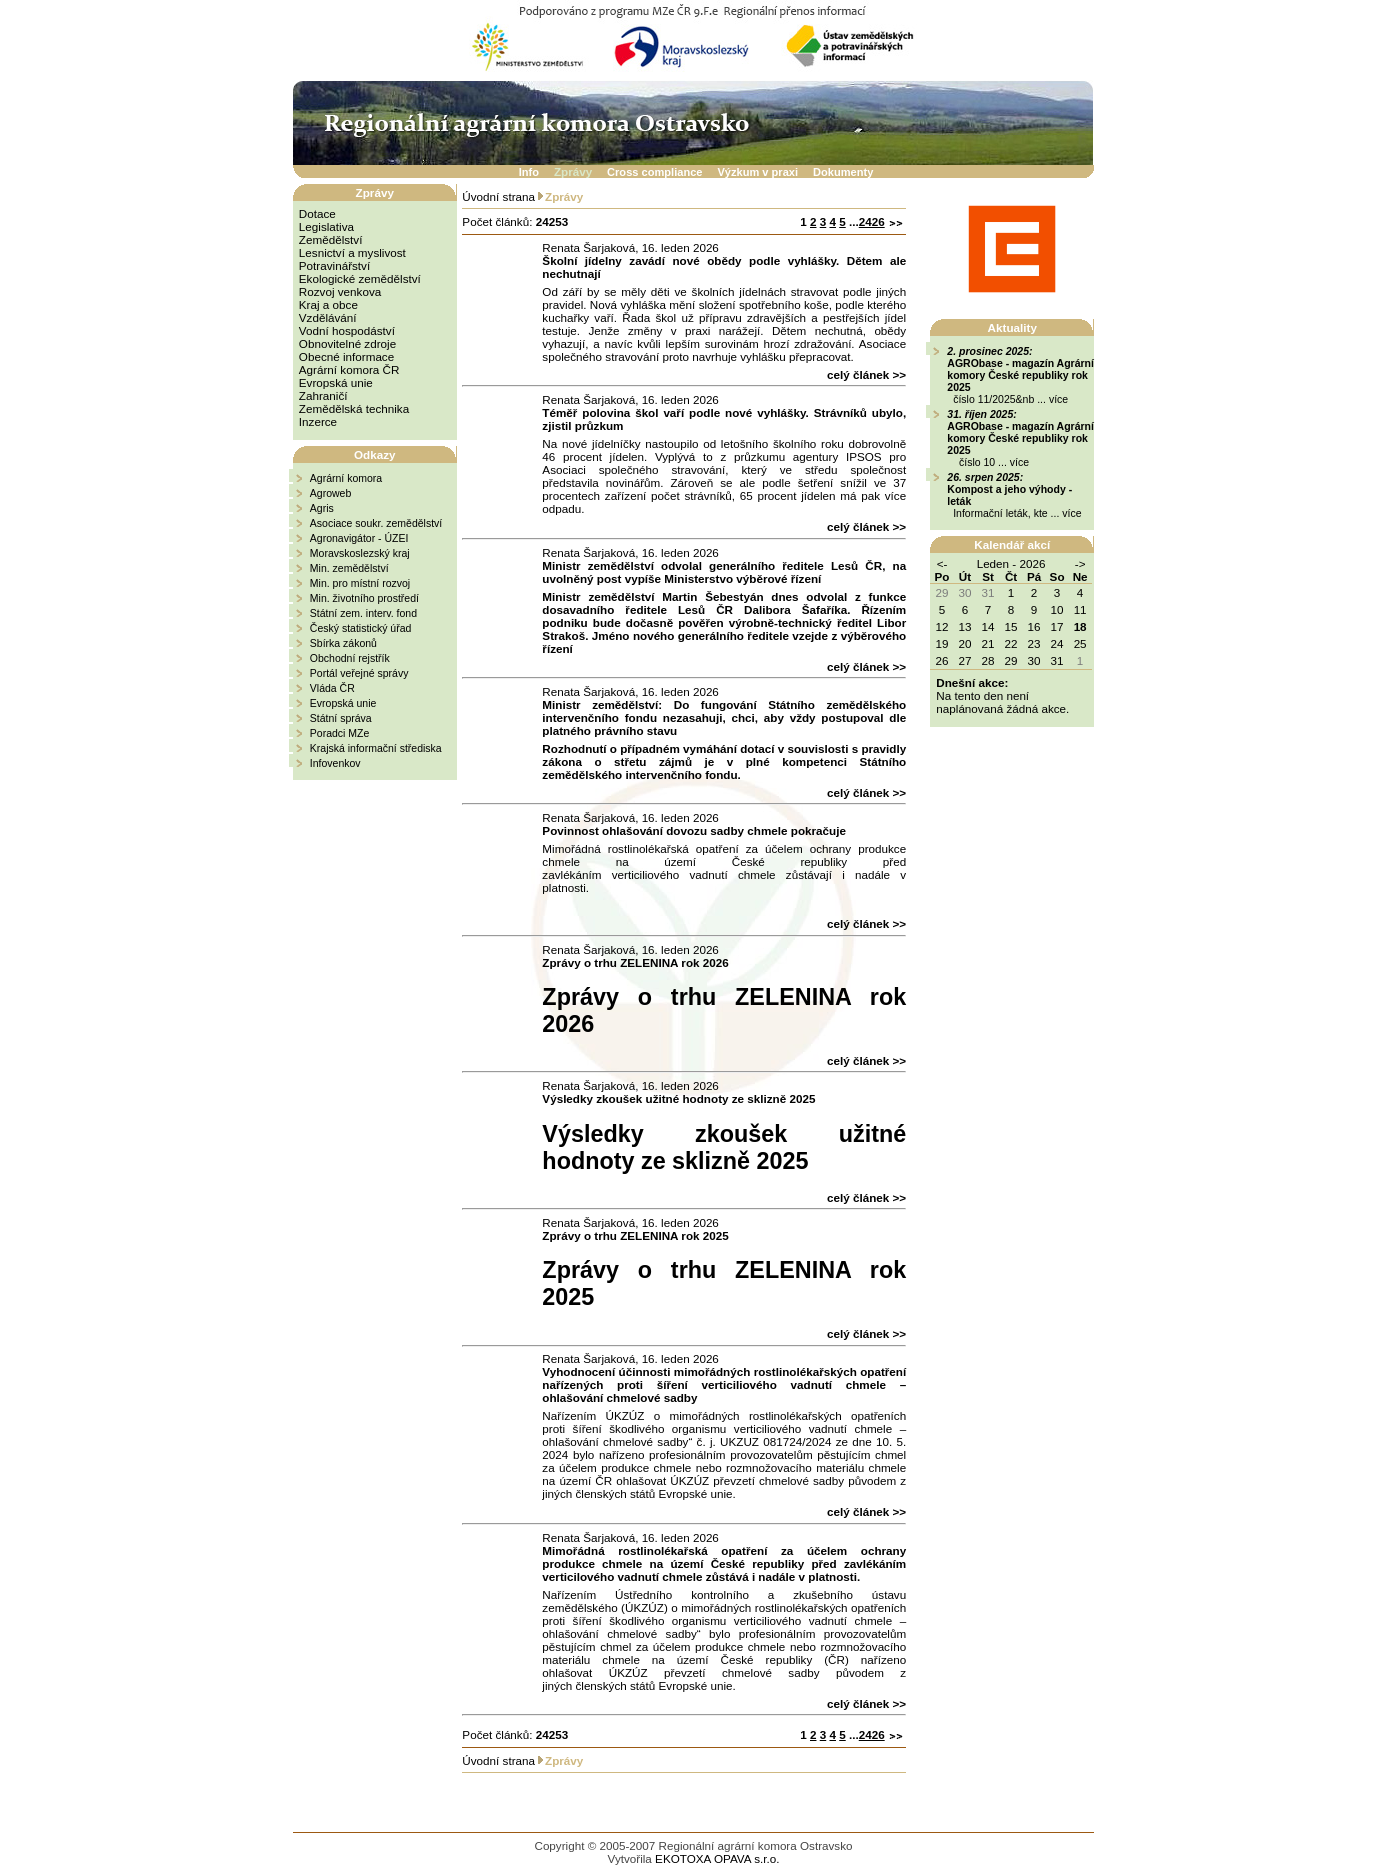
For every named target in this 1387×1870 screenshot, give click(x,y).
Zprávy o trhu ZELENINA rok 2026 (635, 962)
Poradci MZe (340, 733)
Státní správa (341, 718)
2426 (872, 221)
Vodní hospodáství (347, 330)
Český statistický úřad (361, 628)
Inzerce (318, 421)
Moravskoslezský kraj (360, 553)
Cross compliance (654, 172)
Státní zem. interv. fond (363, 613)
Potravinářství (334, 265)
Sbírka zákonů (343, 643)
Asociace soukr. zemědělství (376, 523)
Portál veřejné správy (359, 673)
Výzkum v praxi (757, 172)
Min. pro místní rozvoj (360, 583)
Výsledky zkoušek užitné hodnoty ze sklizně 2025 (678, 1098)
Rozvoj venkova (340, 291)
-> (1080, 563)
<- (942, 563)
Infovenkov (335, 763)
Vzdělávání (328, 317)
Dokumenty (843, 172)
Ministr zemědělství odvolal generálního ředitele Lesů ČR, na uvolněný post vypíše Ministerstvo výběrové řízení (724, 572)
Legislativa (326, 226)
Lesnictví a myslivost (352, 252)
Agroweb (330, 493)
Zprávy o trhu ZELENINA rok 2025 (635, 1235)
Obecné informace (346, 356)
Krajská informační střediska (376, 748)
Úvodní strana (498, 196)
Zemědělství (331, 239)
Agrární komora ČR (349, 369)
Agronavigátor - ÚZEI (359, 538)
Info (529, 172)
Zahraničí (323, 395)
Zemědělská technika (354, 408)
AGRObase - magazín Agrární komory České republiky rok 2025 (1020, 375)
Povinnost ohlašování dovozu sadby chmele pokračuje (694, 830)
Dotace (317, 213)
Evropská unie (336, 382)
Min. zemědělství (349, 568)
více (1058, 399)
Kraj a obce (328, 304)
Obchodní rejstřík (350, 658)
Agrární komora (346, 478)
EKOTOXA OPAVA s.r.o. (717, 1858)
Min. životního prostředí (364, 598)
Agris (322, 508)
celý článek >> (866, 374)
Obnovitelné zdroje (347, 343)
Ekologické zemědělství (360, 278)
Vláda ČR (332, 688)
